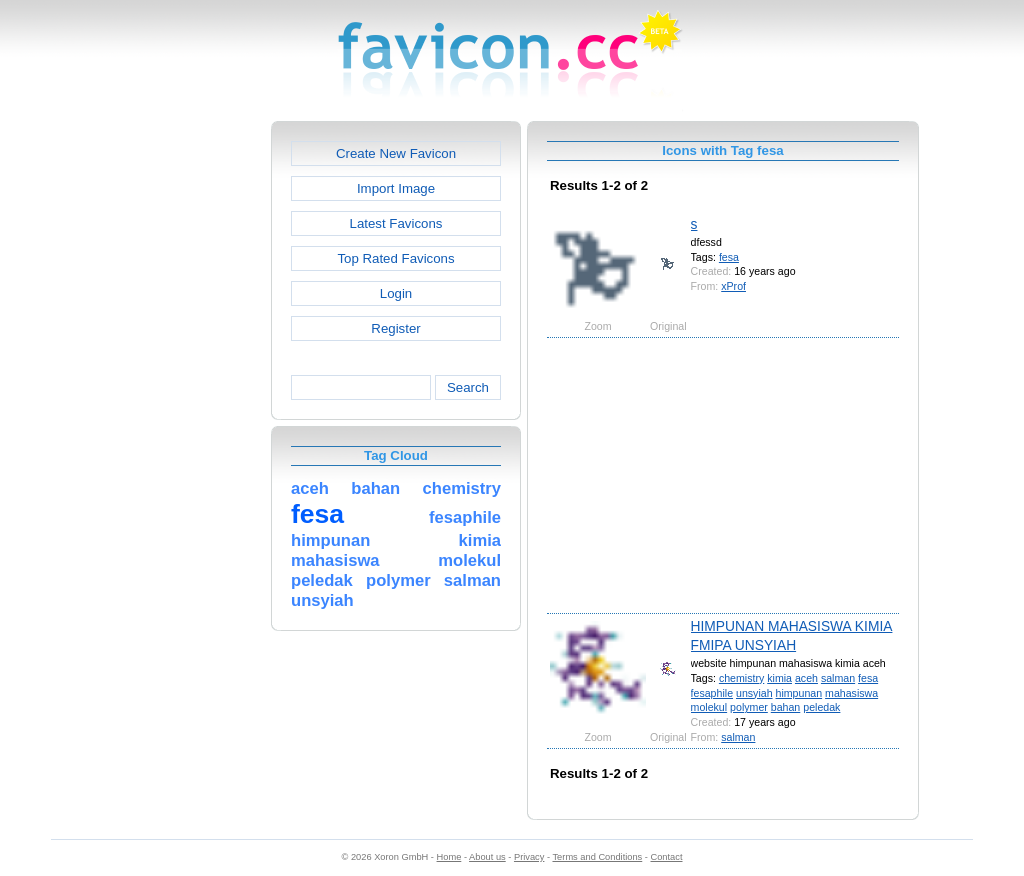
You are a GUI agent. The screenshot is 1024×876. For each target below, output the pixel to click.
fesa (729, 257)
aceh (806, 678)
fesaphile (712, 693)
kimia (779, 678)
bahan (786, 707)
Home (449, 857)
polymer (749, 707)
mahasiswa (851, 693)
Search (468, 387)
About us (487, 857)
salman (838, 678)
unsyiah (754, 693)
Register (395, 328)
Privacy (529, 857)
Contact (667, 857)
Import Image (396, 188)
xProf (733, 286)
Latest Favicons (396, 223)
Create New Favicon (396, 153)
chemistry (741, 678)
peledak (821, 707)
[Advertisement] (185, 421)
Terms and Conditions (597, 857)
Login (396, 293)
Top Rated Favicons (395, 258)
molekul (709, 707)
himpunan (799, 693)
